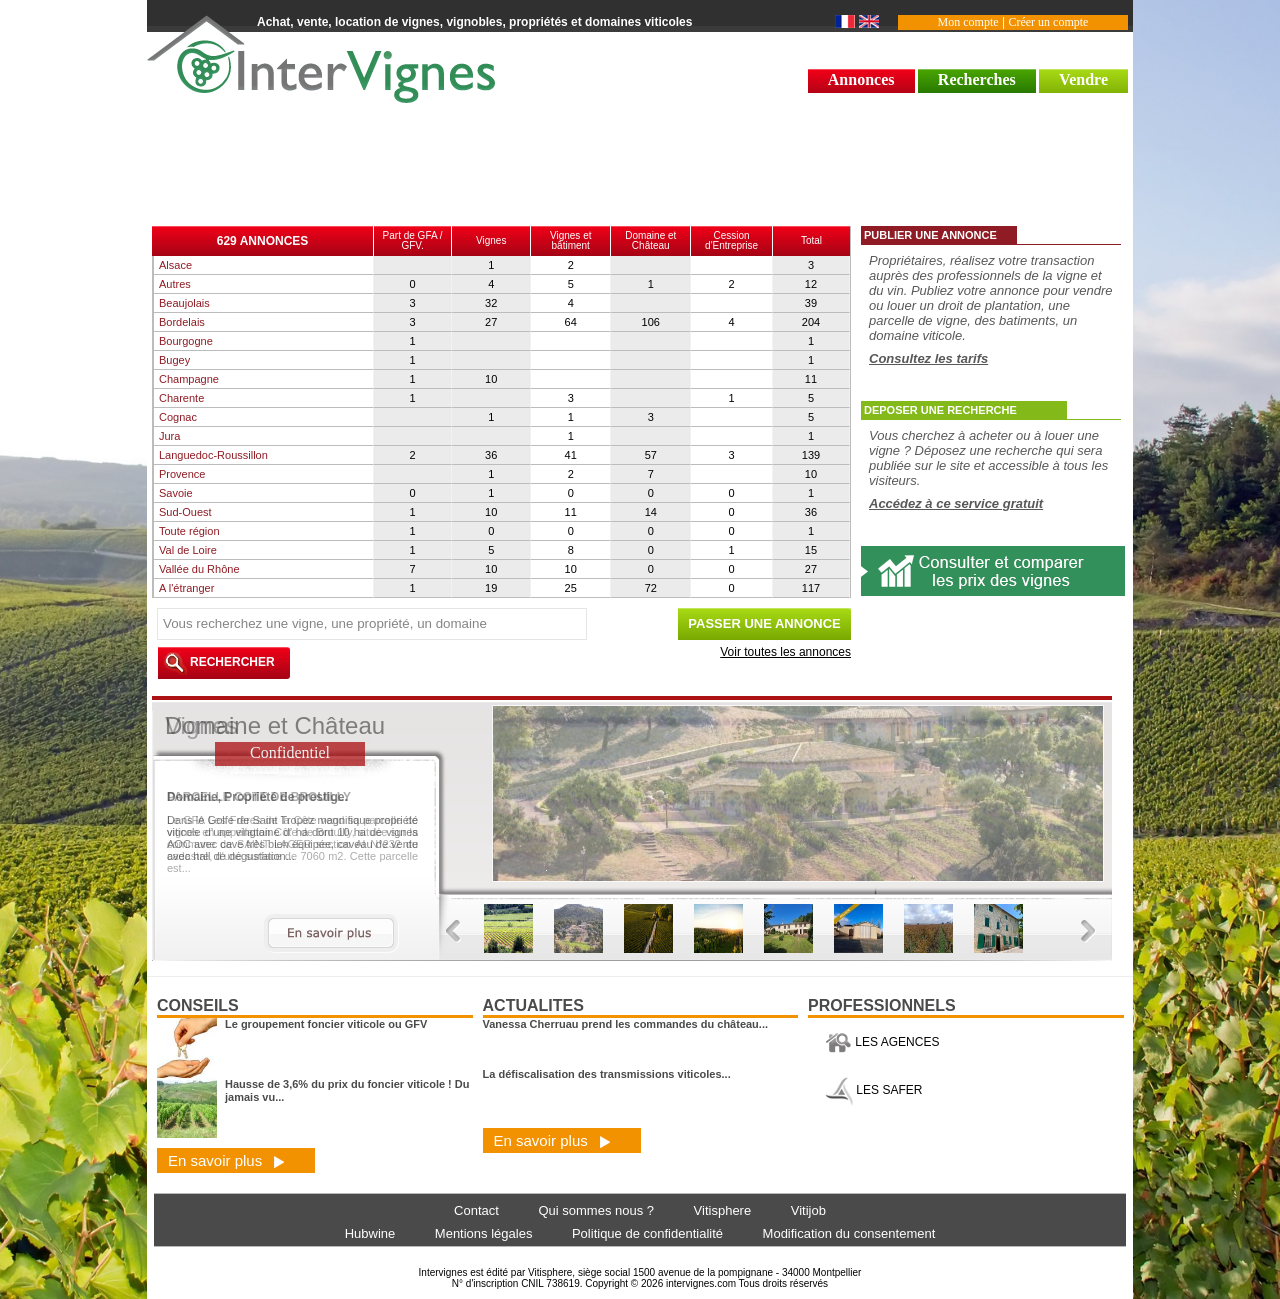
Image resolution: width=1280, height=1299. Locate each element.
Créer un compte (1048, 22)
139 (811, 455)
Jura (169, 436)
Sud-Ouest (185, 512)
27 (491, 322)
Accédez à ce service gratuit (956, 503)
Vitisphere (723, 1210)
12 (811, 284)
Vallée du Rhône (199, 569)
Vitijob (808, 1210)
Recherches (977, 79)
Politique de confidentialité (647, 1233)
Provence (182, 474)
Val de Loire (188, 550)
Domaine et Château (650, 240)
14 (651, 512)
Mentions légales (484, 1233)
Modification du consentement (849, 1233)
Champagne (189, 379)
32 (491, 303)
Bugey (174, 360)
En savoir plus (226, 1160)
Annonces (861, 79)
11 (811, 379)
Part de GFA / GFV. (413, 240)
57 (651, 455)
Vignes (491, 240)
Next (1088, 931)
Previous (453, 931)
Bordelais (182, 322)
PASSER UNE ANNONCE (764, 623)
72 (651, 588)
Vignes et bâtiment (571, 240)
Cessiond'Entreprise (731, 240)
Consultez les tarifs (928, 358)
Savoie (176, 493)
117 (811, 588)
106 (651, 322)
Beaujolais (184, 303)
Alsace (175, 265)
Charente (181, 398)
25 (571, 588)
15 (811, 550)
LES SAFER (873, 1090)
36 (491, 455)
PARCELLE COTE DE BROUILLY (259, 797)
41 (571, 455)
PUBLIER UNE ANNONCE (930, 235)
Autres (175, 284)
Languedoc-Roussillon (213, 455)
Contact (476, 1210)
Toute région (189, 531)
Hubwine (370, 1233)
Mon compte (968, 22)
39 (811, 303)
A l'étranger (186, 588)
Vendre (1083, 79)
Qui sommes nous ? (596, 1210)
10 (491, 379)
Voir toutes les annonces (785, 652)
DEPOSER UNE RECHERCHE (940, 410)
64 (571, 322)
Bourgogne (186, 341)
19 (491, 588)
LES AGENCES (882, 1042)
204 (811, 322)
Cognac (178, 417)
